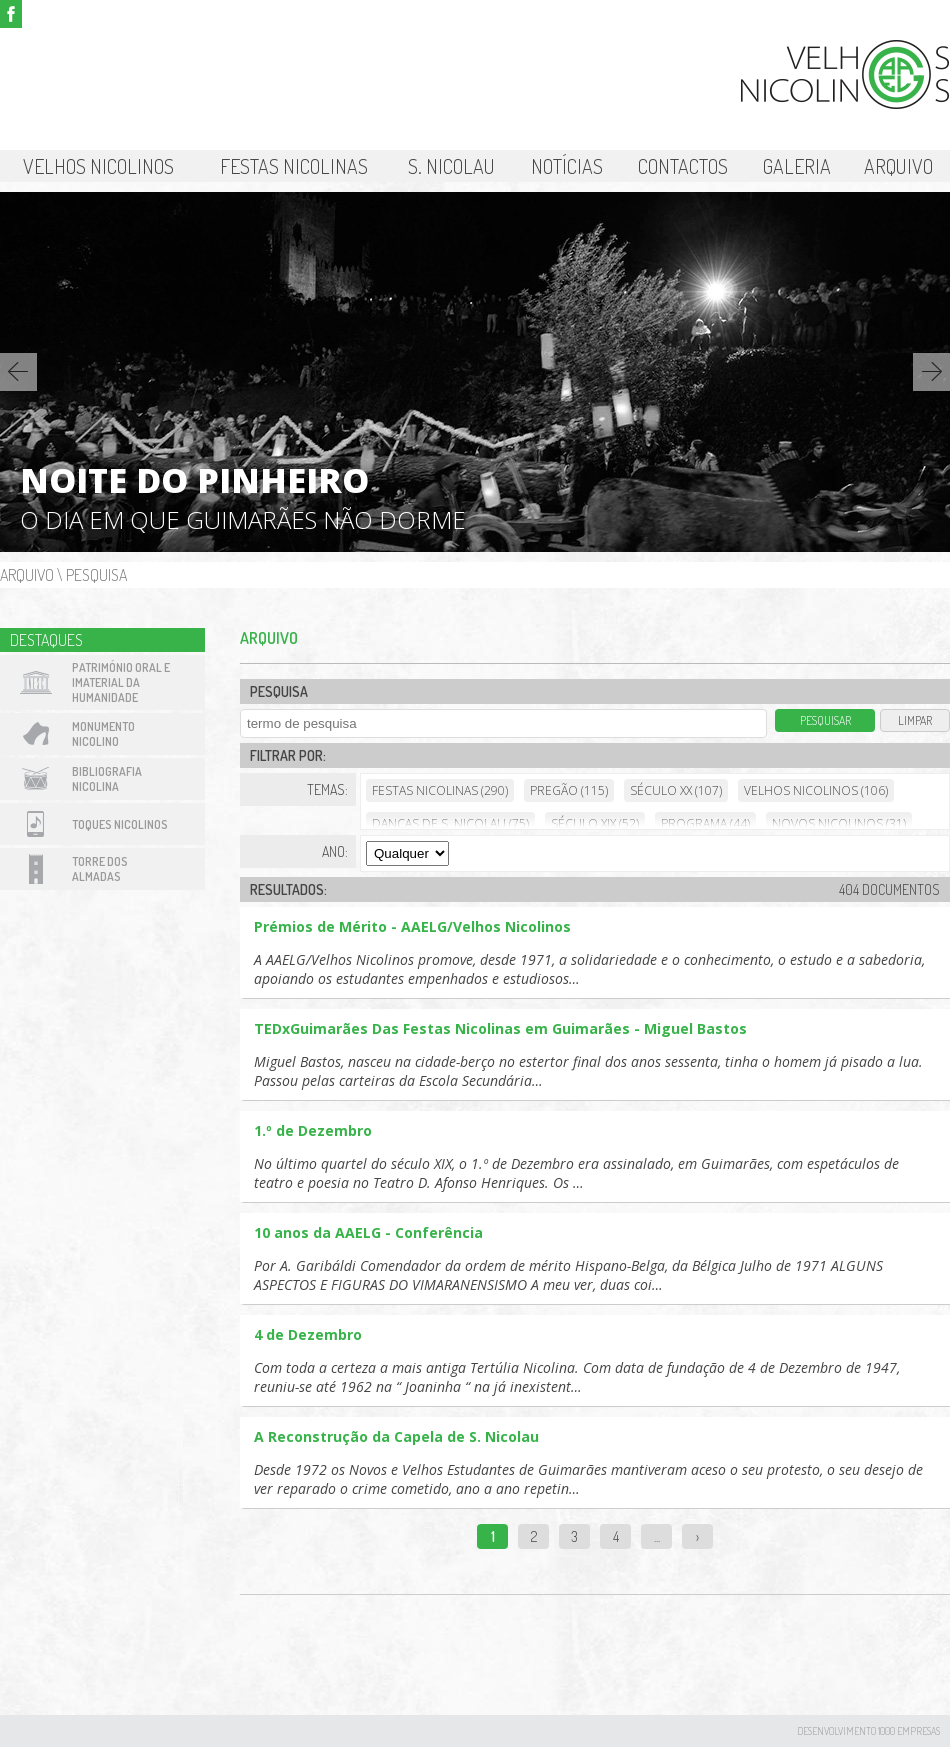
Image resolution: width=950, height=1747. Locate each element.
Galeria (797, 166)
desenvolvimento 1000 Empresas (868, 1731)
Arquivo (898, 166)
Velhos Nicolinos (98, 166)
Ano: (335, 851)
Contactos (683, 166)
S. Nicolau (451, 166)
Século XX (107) (676, 790)
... (657, 1536)
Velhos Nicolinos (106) (816, 790)
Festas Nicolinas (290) (440, 790)
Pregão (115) (569, 790)
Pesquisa (96, 575)
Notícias (567, 166)
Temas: (327, 789)
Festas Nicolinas (294, 166)
